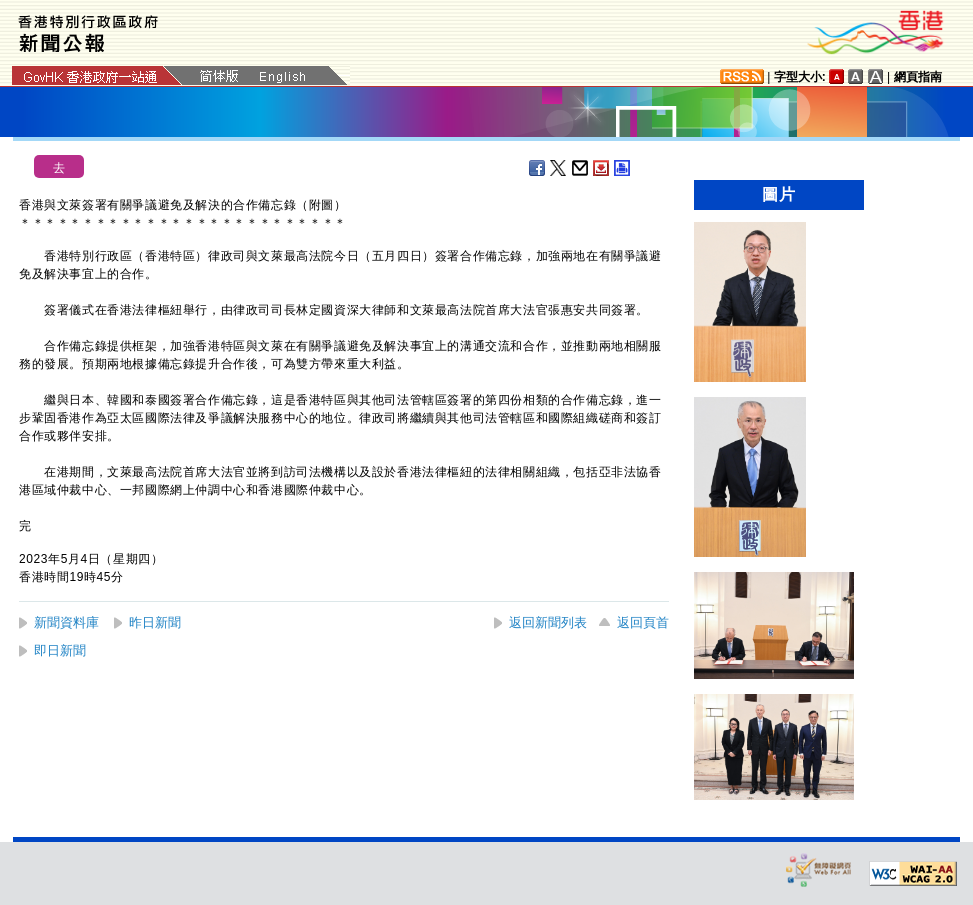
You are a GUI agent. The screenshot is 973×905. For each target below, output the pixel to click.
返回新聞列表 (548, 622)
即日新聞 (60, 650)
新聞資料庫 (66, 622)
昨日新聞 (155, 622)
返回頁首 (643, 622)
